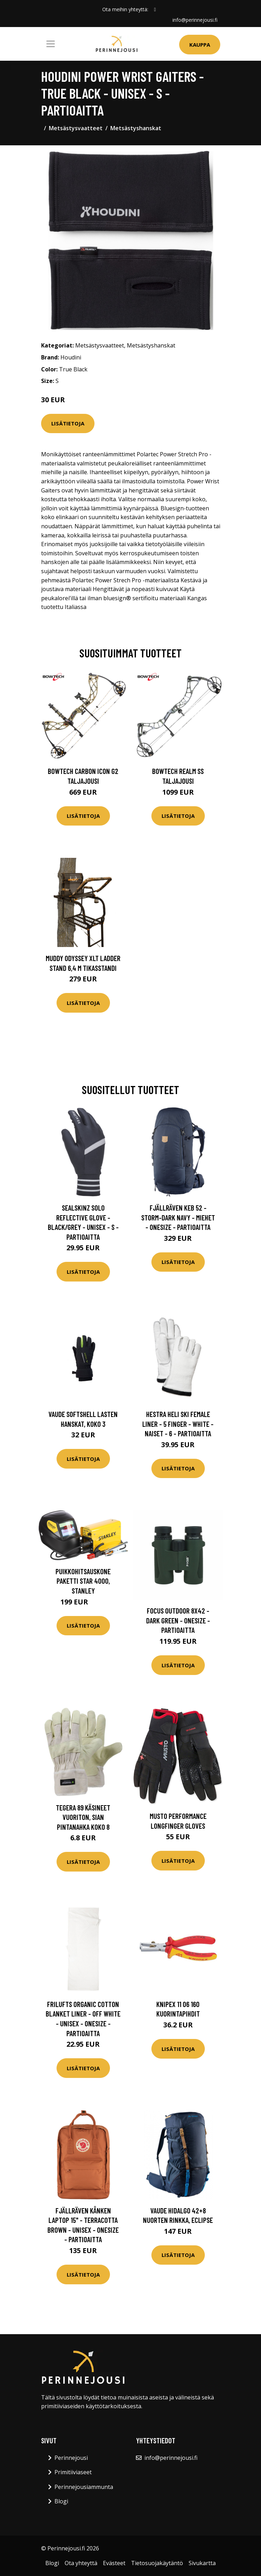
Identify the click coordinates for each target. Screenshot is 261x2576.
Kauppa (199, 44)
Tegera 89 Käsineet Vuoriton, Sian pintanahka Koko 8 (83, 1817)
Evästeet (114, 2563)
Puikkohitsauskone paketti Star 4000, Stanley (83, 1581)
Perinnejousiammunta (83, 2487)
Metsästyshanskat (135, 128)
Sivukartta (202, 2563)
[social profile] (154, 9)
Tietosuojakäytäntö (157, 2563)
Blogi (61, 2501)
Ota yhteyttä (81, 2563)
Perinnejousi (71, 2458)
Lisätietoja (67, 423)
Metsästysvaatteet (76, 128)
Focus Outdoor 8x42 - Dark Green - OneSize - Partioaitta (178, 1620)
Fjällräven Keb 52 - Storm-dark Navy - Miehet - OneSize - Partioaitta (178, 1217)
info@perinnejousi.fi (194, 19)
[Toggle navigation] (50, 44)
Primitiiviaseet (73, 2472)
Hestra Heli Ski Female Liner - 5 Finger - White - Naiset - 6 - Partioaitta (178, 1424)
